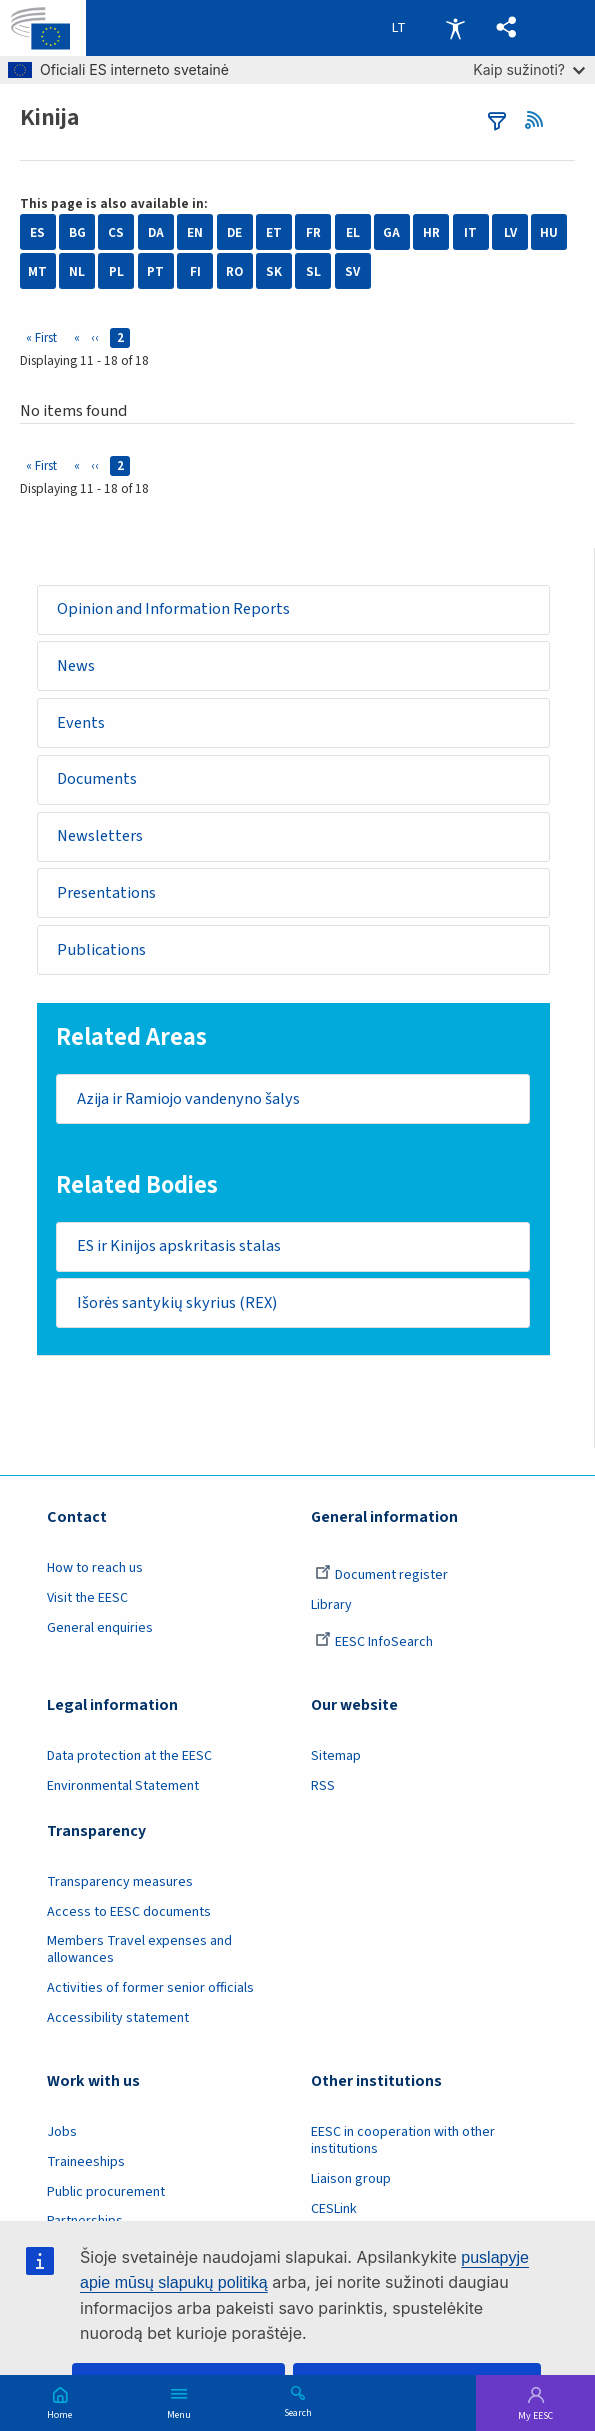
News (76, 666)
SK (274, 271)
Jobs (62, 2133)
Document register (381, 1576)
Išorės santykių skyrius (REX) (177, 1304)
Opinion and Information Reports (173, 609)
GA (391, 232)
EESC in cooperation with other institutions (403, 2141)
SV (352, 271)
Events (81, 723)
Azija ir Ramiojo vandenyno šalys (188, 1099)
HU (549, 232)
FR (313, 232)
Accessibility (455, 28)
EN (195, 232)
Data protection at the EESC (129, 1757)
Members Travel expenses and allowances (139, 1950)
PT (155, 271)
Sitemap (336, 1757)
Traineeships (86, 2163)
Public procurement (106, 2193)
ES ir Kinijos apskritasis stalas (179, 1247)
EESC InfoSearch (374, 1643)
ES (37, 232)
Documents (97, 780)
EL (353, 232)
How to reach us (95, 1569)
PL (116, 271)
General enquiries (100, 1629)
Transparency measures (120, 1883)
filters (497, 121)
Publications (101, 950)
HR (431, 232)
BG (77, 232)
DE (234, 232)
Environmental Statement (123, 1787)
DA (156, 232)
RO (234, 271)
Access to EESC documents (129, 1913)
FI (195, 271)
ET (274, 232)
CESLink (334, 2210)
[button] (507, 28)
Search (298, 2412)
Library (331, 1606)
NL (77, 271)
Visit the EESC (87, 1599)
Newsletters (100, 837)
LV (510, 232)
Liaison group (351, 2180)
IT (470, 232)
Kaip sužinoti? (529, 69)
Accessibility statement (118, 2019)
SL (313, 271)
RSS (540, 120)
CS (116, 232)
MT (37, 271)
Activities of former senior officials (150, 1989)
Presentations (106, 893)
